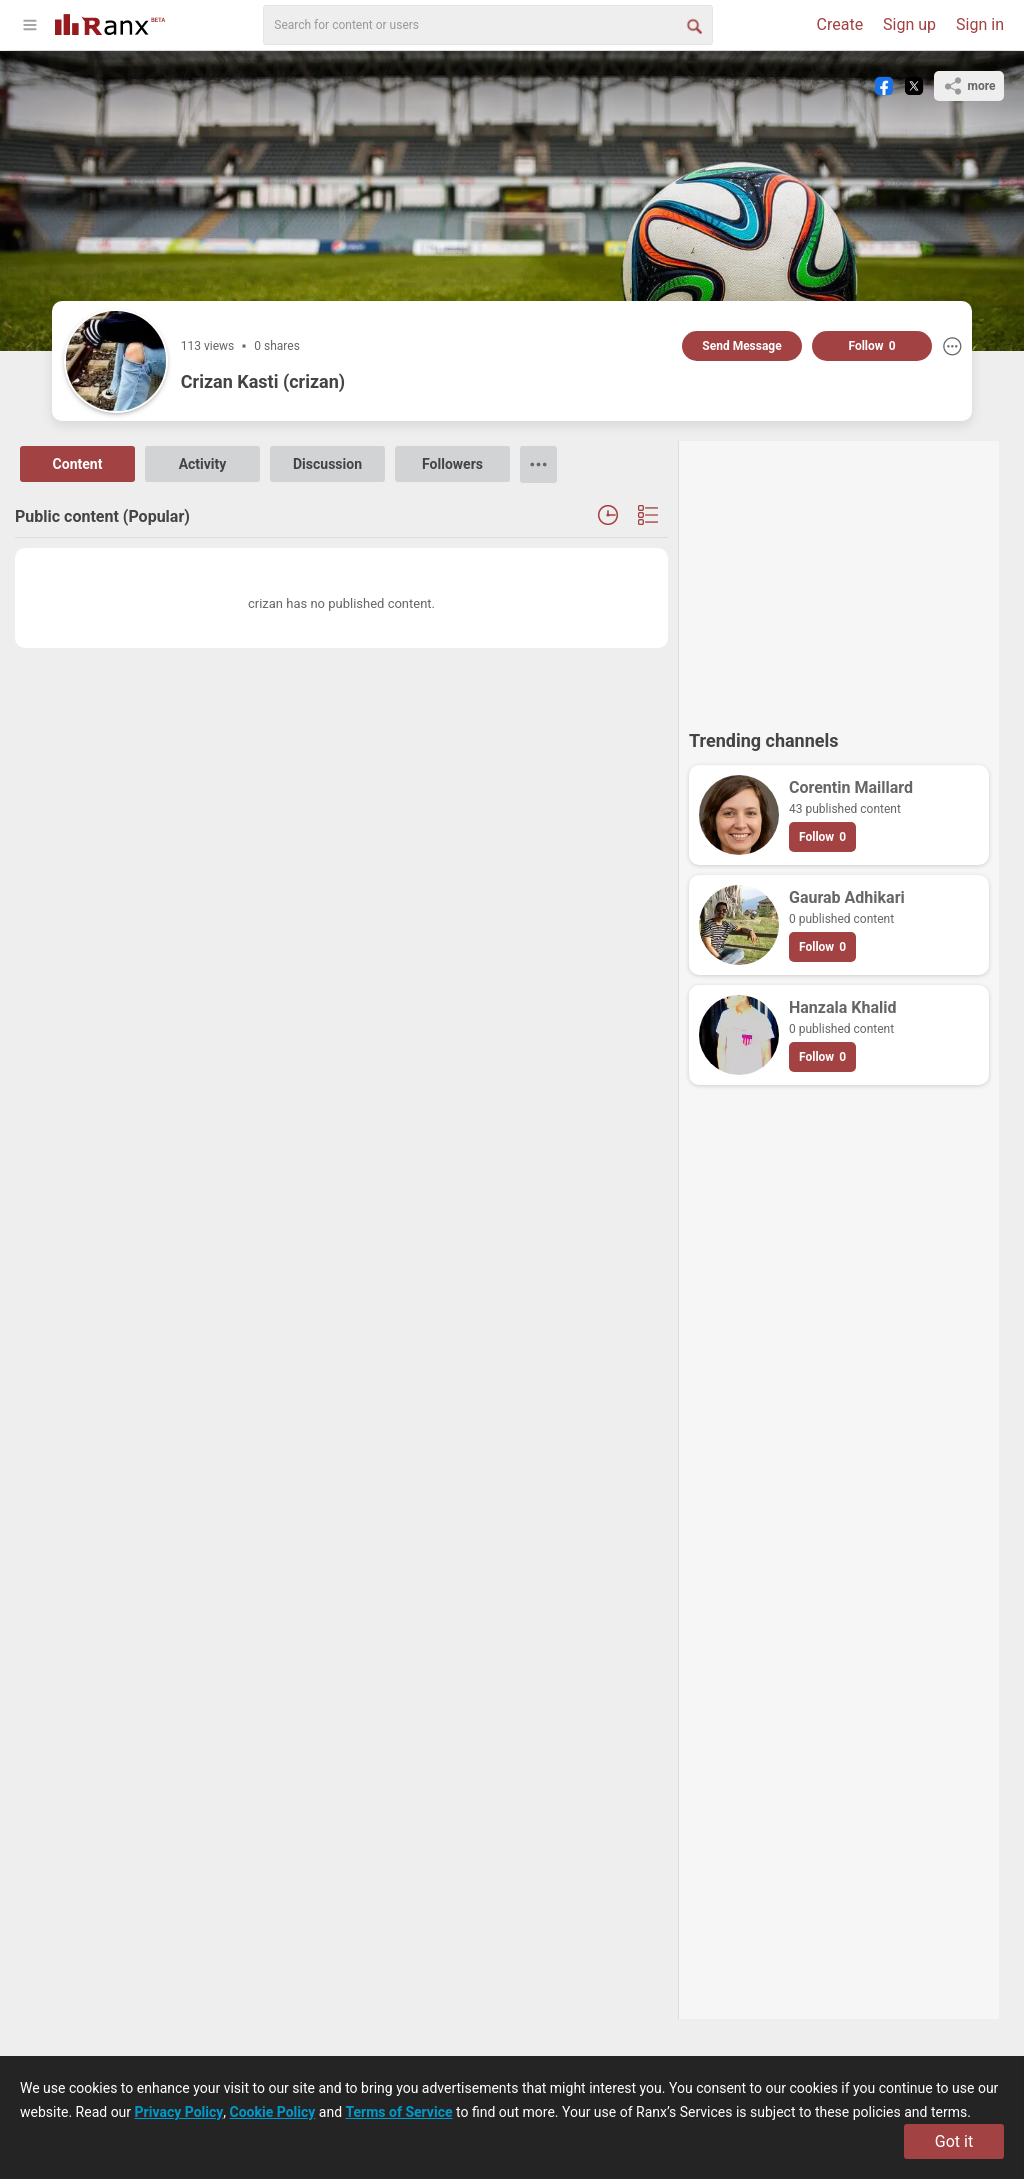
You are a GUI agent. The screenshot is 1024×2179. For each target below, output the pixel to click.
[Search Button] (693, 25)
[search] (488, 25)
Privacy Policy (179, 2112)
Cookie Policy (273, 2112)
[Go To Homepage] (110, 22)
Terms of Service (399, 2112)
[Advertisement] (839, 576)
